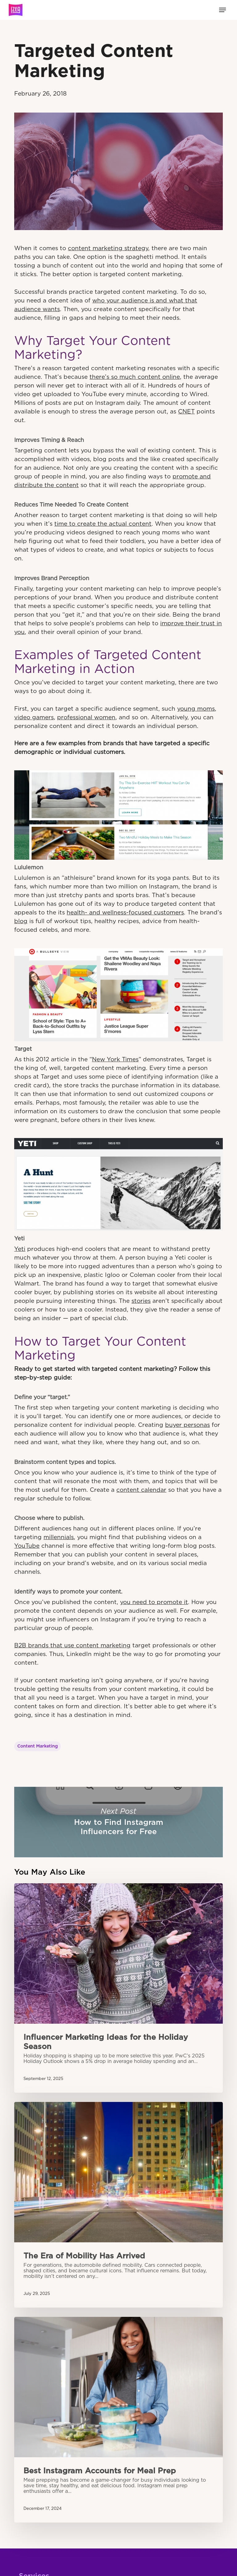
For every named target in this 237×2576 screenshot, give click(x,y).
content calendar (141, 1490)
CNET (186, 412)
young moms (196, 709)
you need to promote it (154, 1602)
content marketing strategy (108, 248)
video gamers (34, 718)
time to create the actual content (103, 524)
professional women (86, 718)
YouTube (27, 1546)
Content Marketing (37, 1746)
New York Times (115, 1060)
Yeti (19, 1249)
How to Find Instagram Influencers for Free (118, 1822)
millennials (59, 1537)
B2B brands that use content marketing (72, 1646)
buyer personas (187, 1425)
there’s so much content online (134, 377)
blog (20, 921)
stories (141, 1301)
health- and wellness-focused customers (125, 913)
